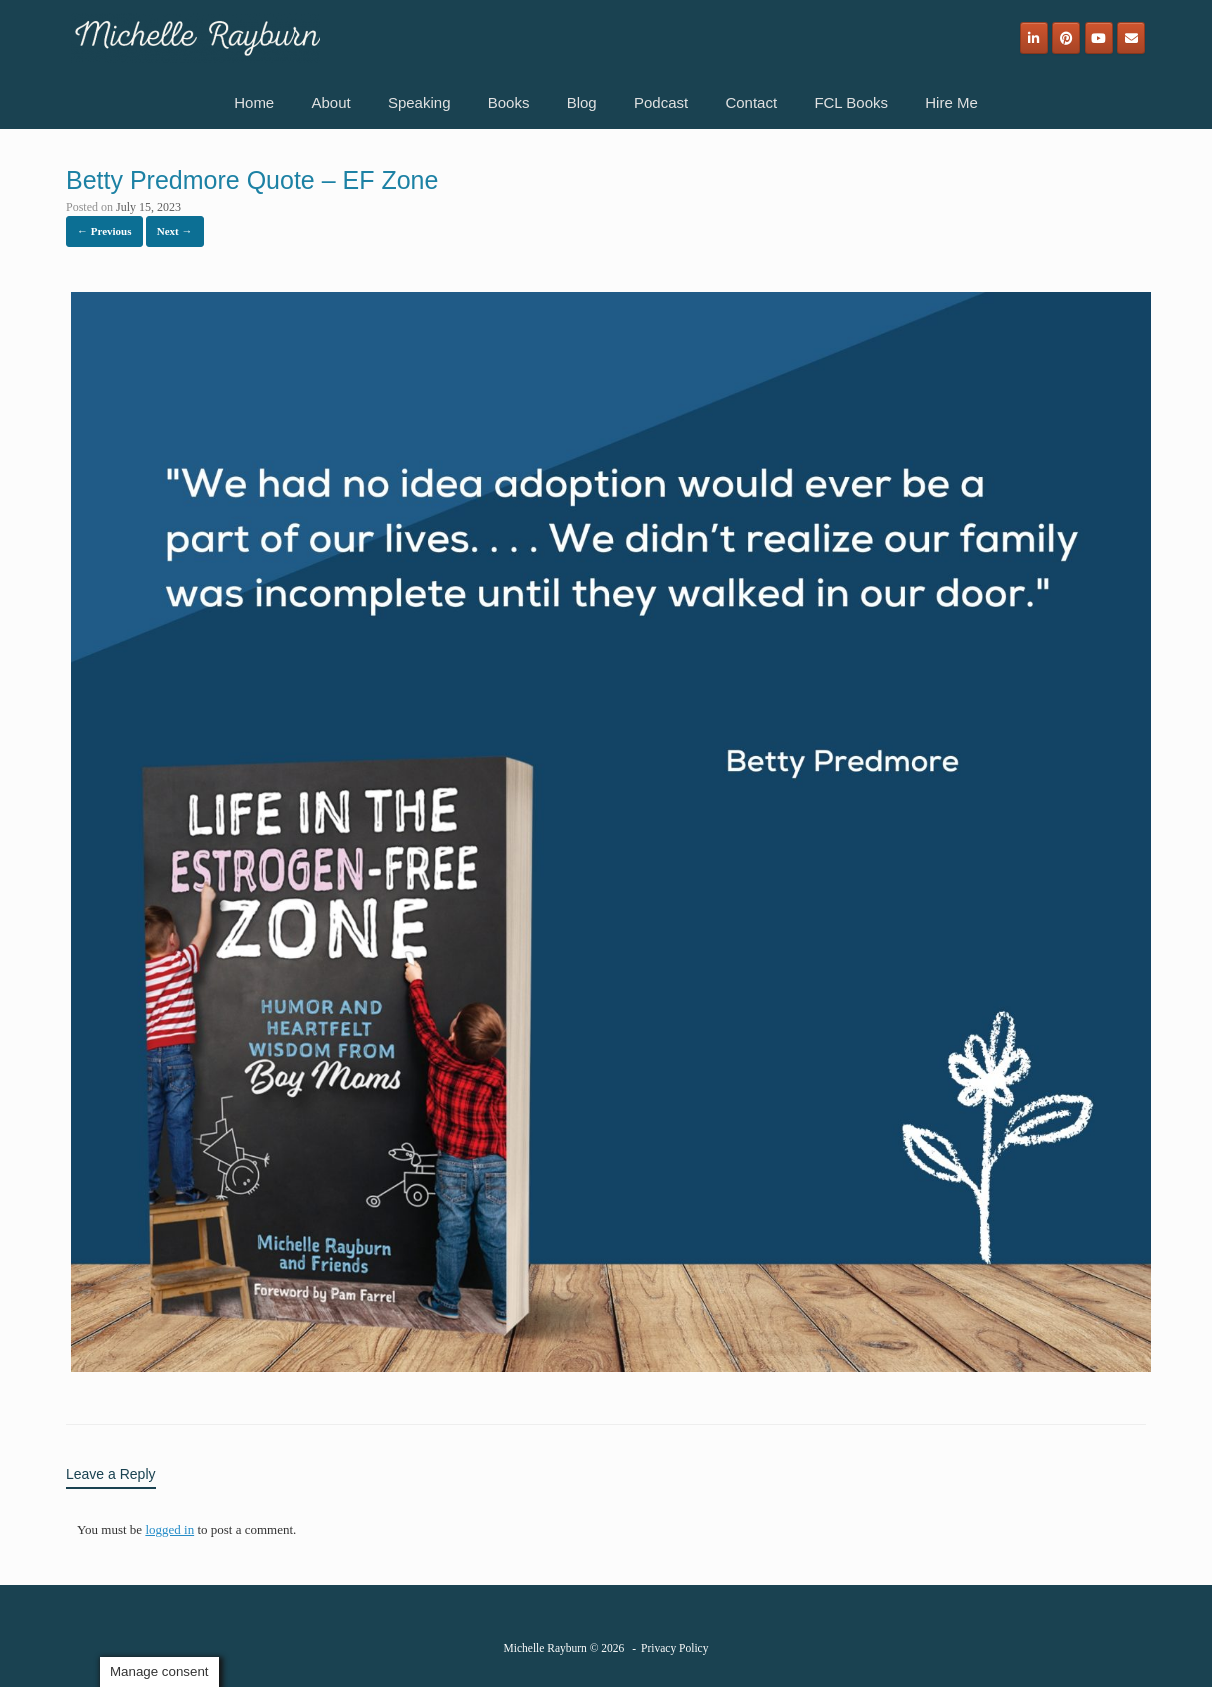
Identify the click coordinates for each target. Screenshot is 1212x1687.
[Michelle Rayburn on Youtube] (1099, 38)
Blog (582, 102)
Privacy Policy (674, 1648)
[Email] (1131, 38)
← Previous (104, 231)
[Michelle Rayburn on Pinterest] (1066, 38)
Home (254, 102)
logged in (169, 1529)
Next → (175, 231)
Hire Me (951, 102)
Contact (751, 102)
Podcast (661, 102)
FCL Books (851, 102)
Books (509, 102)
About (330, 102)
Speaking (419, 102)
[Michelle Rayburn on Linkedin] (1034, 38)
